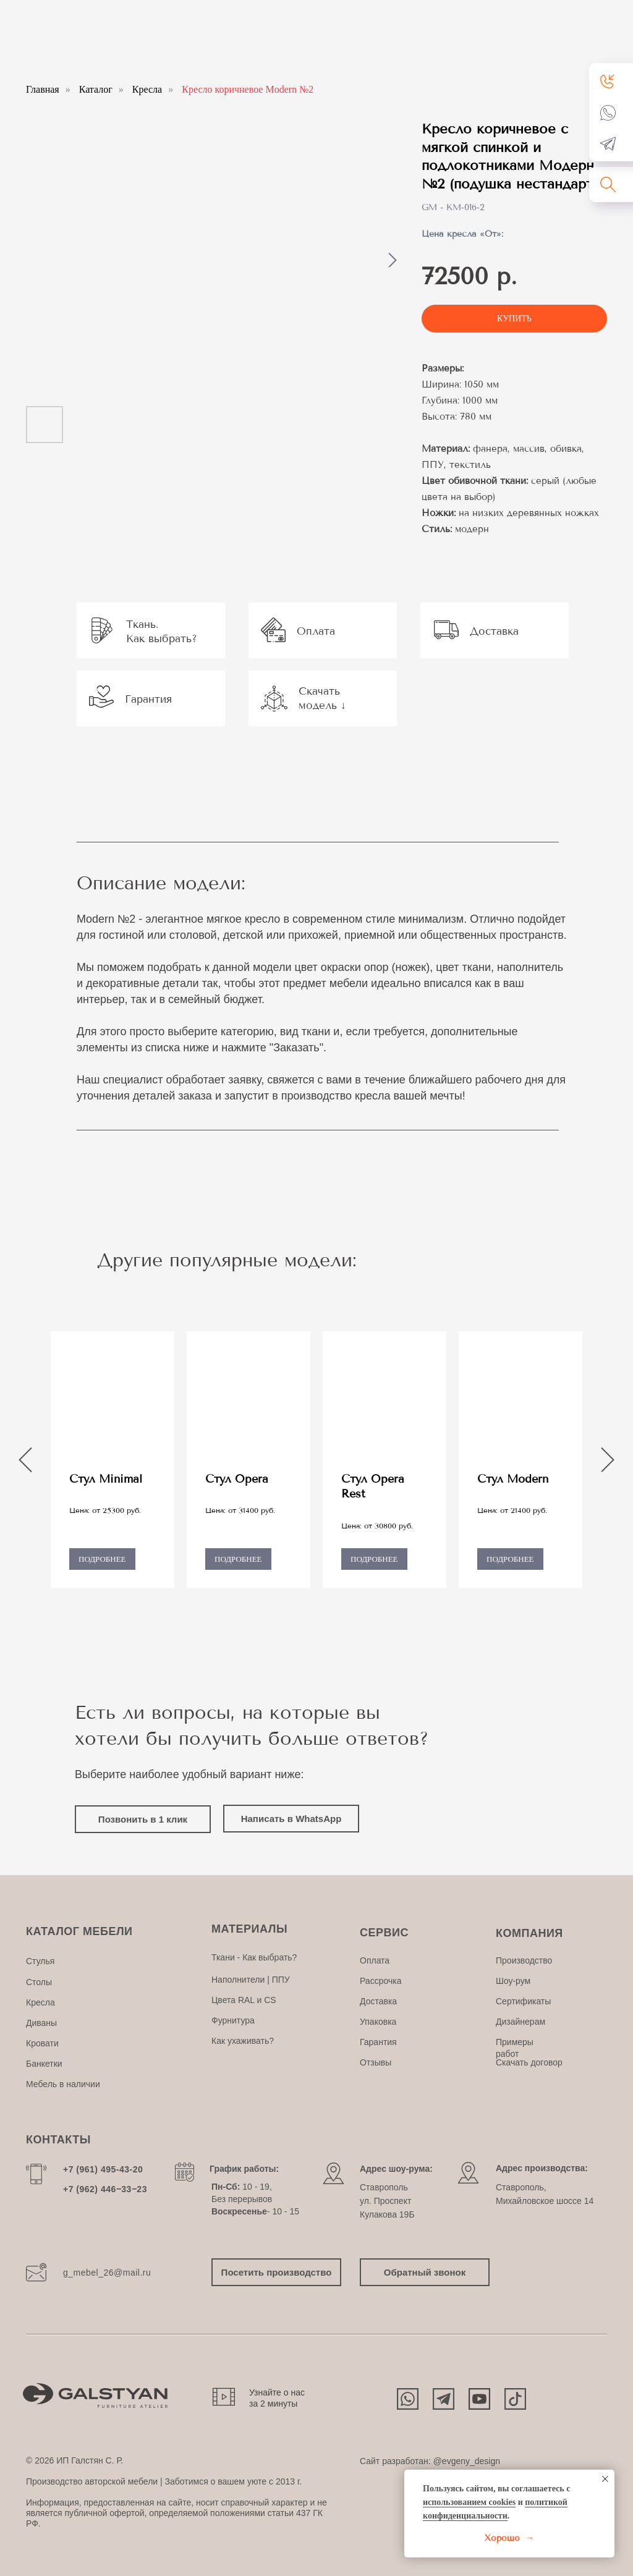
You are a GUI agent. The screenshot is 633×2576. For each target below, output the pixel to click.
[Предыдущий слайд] (25, 1459)
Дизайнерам (520, 2022)
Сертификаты (523, 2001)
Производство (524, 1960)
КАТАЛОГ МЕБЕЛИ (79, 1931)
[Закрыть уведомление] (605, 2479)
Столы (39, 1982)
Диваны (41, 2023)
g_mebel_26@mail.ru (107, 2272)
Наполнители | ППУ (250, 1980)
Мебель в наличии (63, 2084)
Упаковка (378, 2022)
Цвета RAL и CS (243, 2000)
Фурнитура (233, 2020)
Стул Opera (236, 1479)
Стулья (40, 1961)
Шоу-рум (513, 1981)
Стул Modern (512, 1479)
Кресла (147, 89)
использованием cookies (469, 2502)
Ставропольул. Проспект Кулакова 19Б (387, 2200)
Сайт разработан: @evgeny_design (430, 2461)
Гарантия (378, 2042)
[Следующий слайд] (392, 260)
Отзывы (375, 2062)
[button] (608, 80)
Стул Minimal (105, 1479)
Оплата (374, 1960)
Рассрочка (380, 1981)
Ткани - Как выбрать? (254, 1957)
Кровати (42, 2043)
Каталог (96, 89)
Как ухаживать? (242, 2041)
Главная (42, 89)
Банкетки (44, 2064)
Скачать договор (529, 2062)
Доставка (378, 2001)
